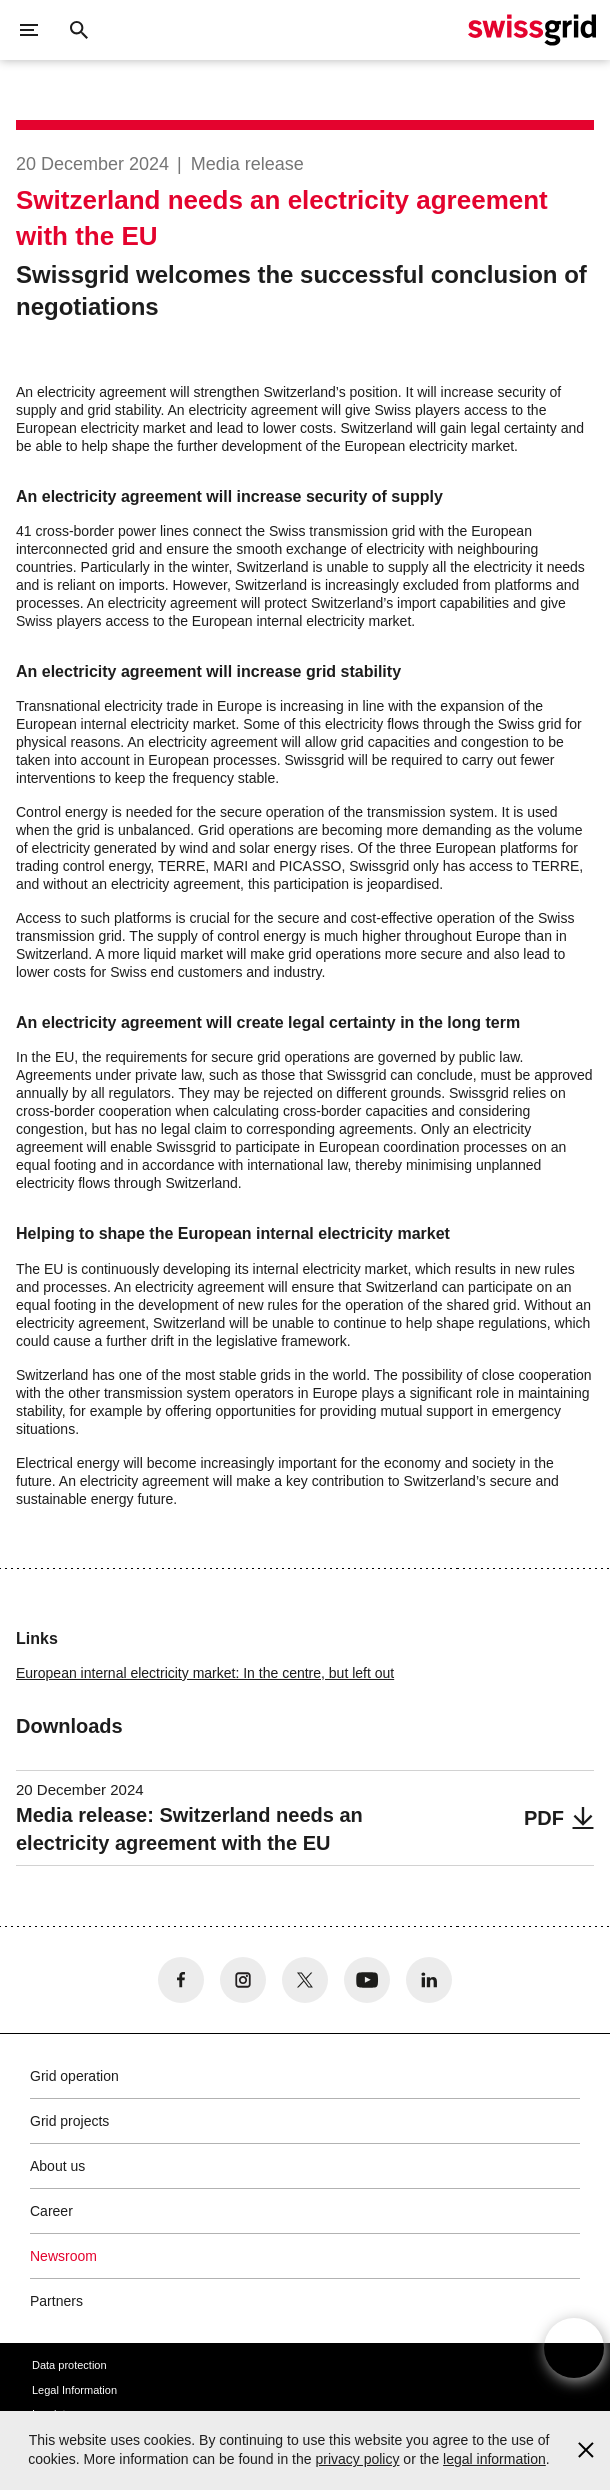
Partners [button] (56, 2301)
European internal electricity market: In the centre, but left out (205, 1673)
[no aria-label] (181, 1980)
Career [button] (51, 2211)
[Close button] (79, 30)
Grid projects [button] (69, 2121)
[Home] (532, 30)
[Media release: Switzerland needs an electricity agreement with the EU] (305, 1818)
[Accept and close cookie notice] (586, 2450)
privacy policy (357, 2459)
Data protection (69, 2365)
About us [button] (57, 2166)
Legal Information (74, 2390)
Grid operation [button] (74, 2076)
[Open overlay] (574, 2348)
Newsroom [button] (63, 2256)
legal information (494, 2459)
